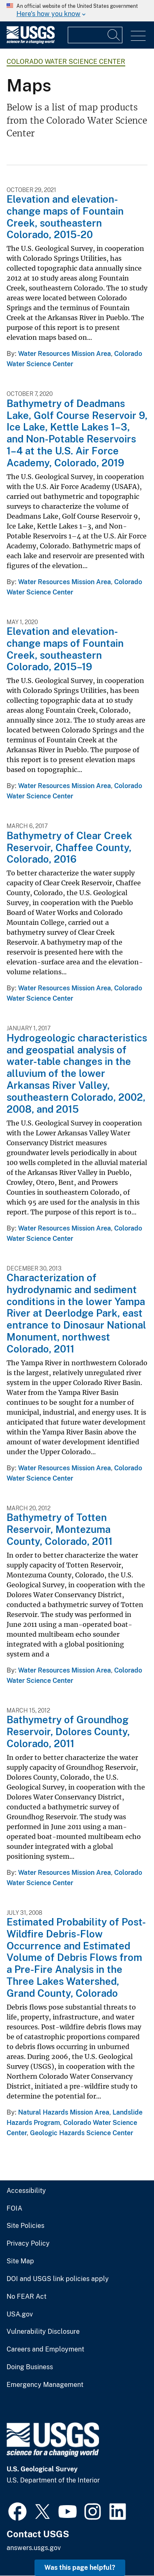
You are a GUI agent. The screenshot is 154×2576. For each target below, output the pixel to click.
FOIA (14, 2208)
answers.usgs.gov (34, 2548)
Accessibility (26, 2191)
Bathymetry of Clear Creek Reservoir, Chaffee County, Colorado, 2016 (69, 847)
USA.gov (20, 2314)
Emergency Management (45, 2385)
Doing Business (30, 2367)
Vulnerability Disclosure (43, 2331)
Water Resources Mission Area (64, 354)
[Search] (114, 35)
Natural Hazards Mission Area (63, 2112)
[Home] (31, 42)
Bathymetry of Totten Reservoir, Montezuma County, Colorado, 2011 (60, 1529)
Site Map (20, 2261)
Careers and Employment (45, 2349)
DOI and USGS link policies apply (58, 2279)
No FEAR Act (26, 2296)
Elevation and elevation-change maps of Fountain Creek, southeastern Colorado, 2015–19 (65, 648)
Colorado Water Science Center (66, 62)
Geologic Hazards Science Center (81, 2133)
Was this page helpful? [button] (79, 2567)
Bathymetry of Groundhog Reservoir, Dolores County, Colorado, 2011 (68, 1731)
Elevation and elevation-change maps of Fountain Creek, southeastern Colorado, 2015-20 (65, 216)
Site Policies (25, 2226)
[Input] (95, 35)
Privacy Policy (28, 2243)
